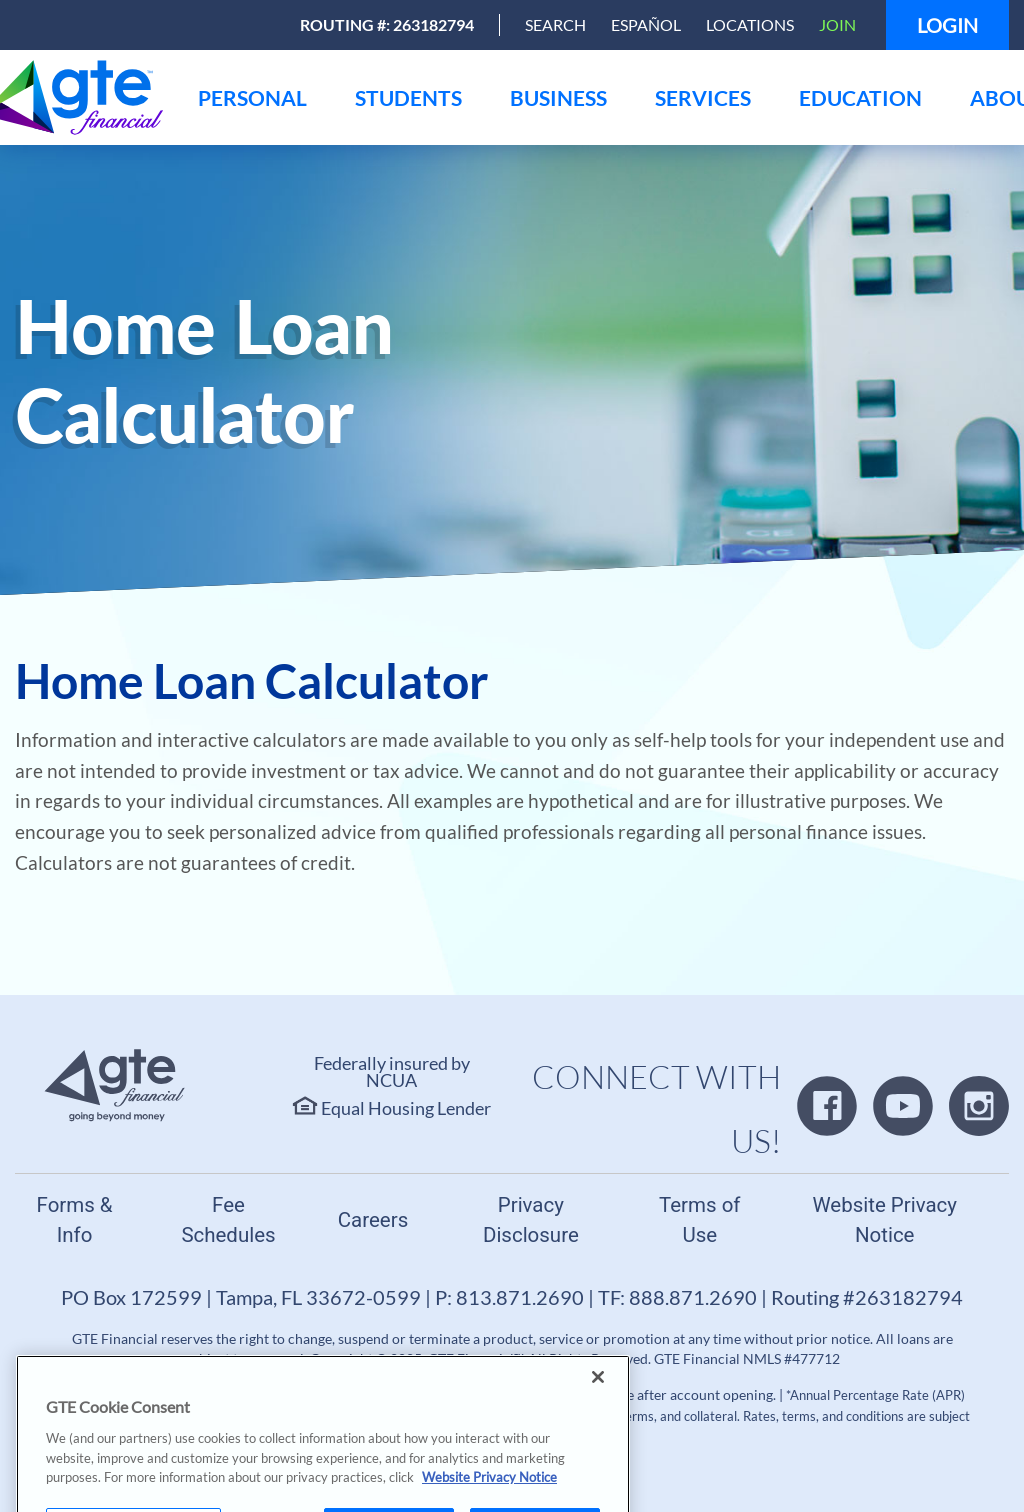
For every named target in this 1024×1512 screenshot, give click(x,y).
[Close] (598, 1418)
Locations (750, 24)
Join (837, 24)
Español (646, 24)
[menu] (252, 97)
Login (947, 25)
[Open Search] (555, 25)
